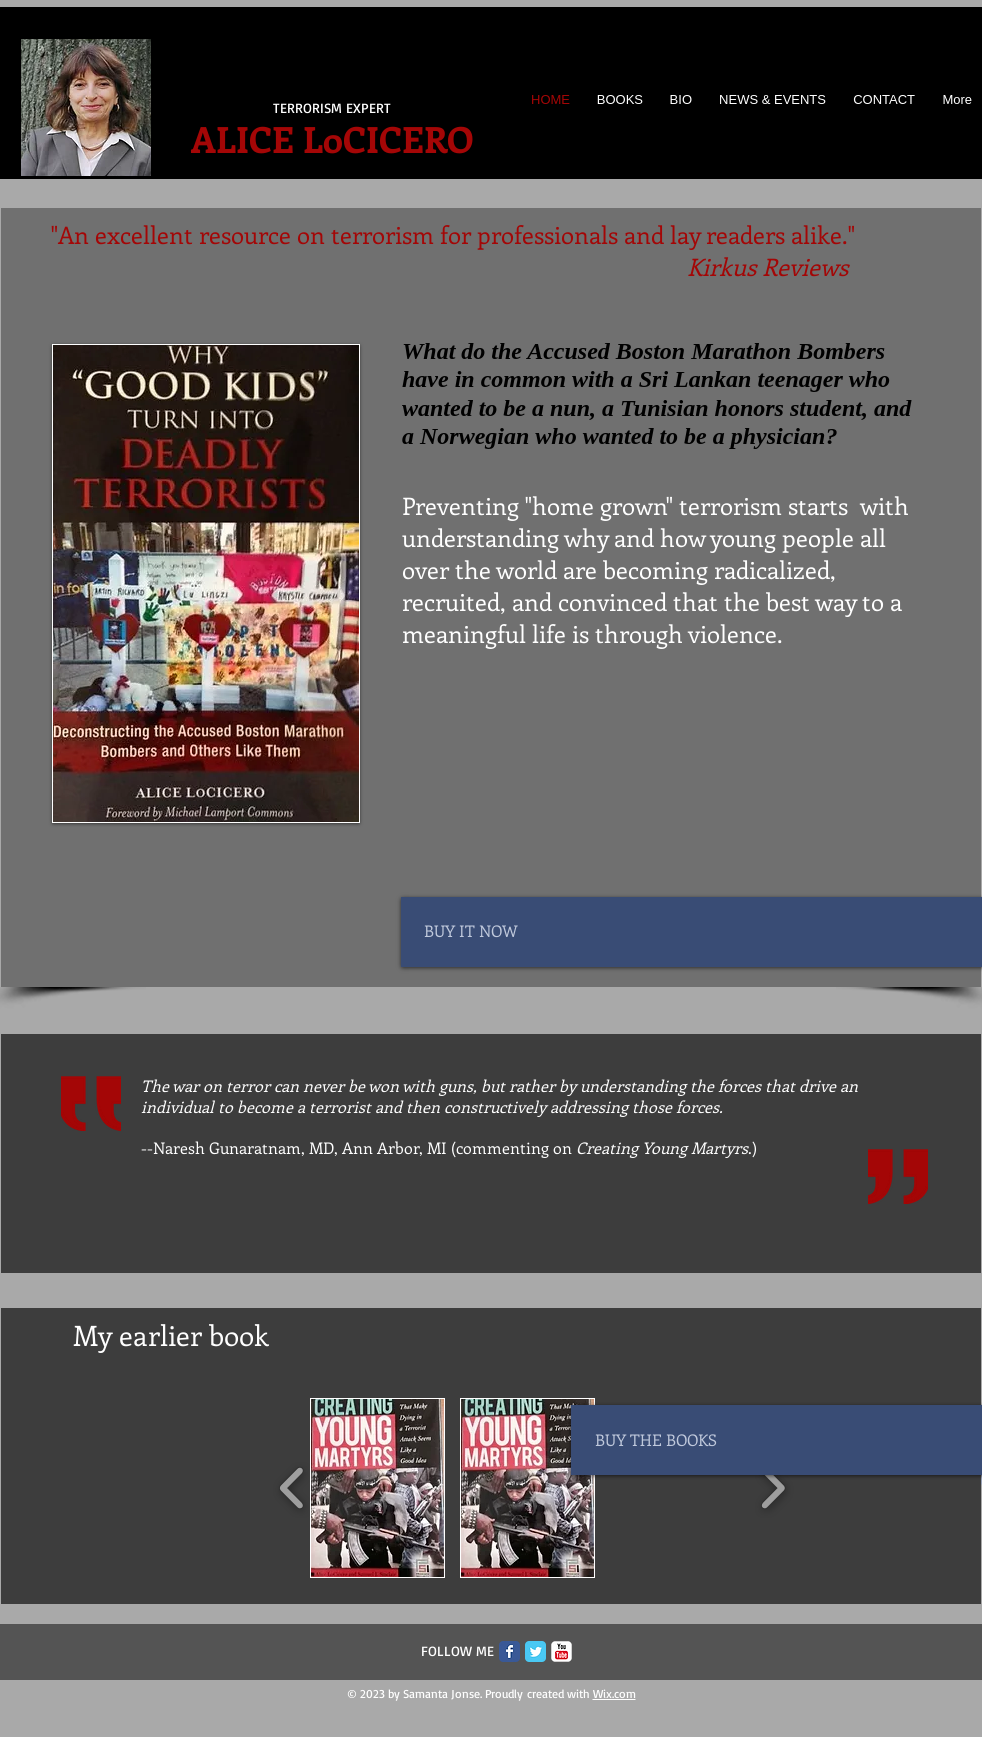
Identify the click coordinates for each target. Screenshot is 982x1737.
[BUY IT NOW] (514, 931)
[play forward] (772, 1488)
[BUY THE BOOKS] (685, 1440)
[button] (377, 1488)
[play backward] (292, 1488)
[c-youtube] (561, 1651)
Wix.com (614, 1693)
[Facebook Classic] (509, 1651)
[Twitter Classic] (535, 1651)
